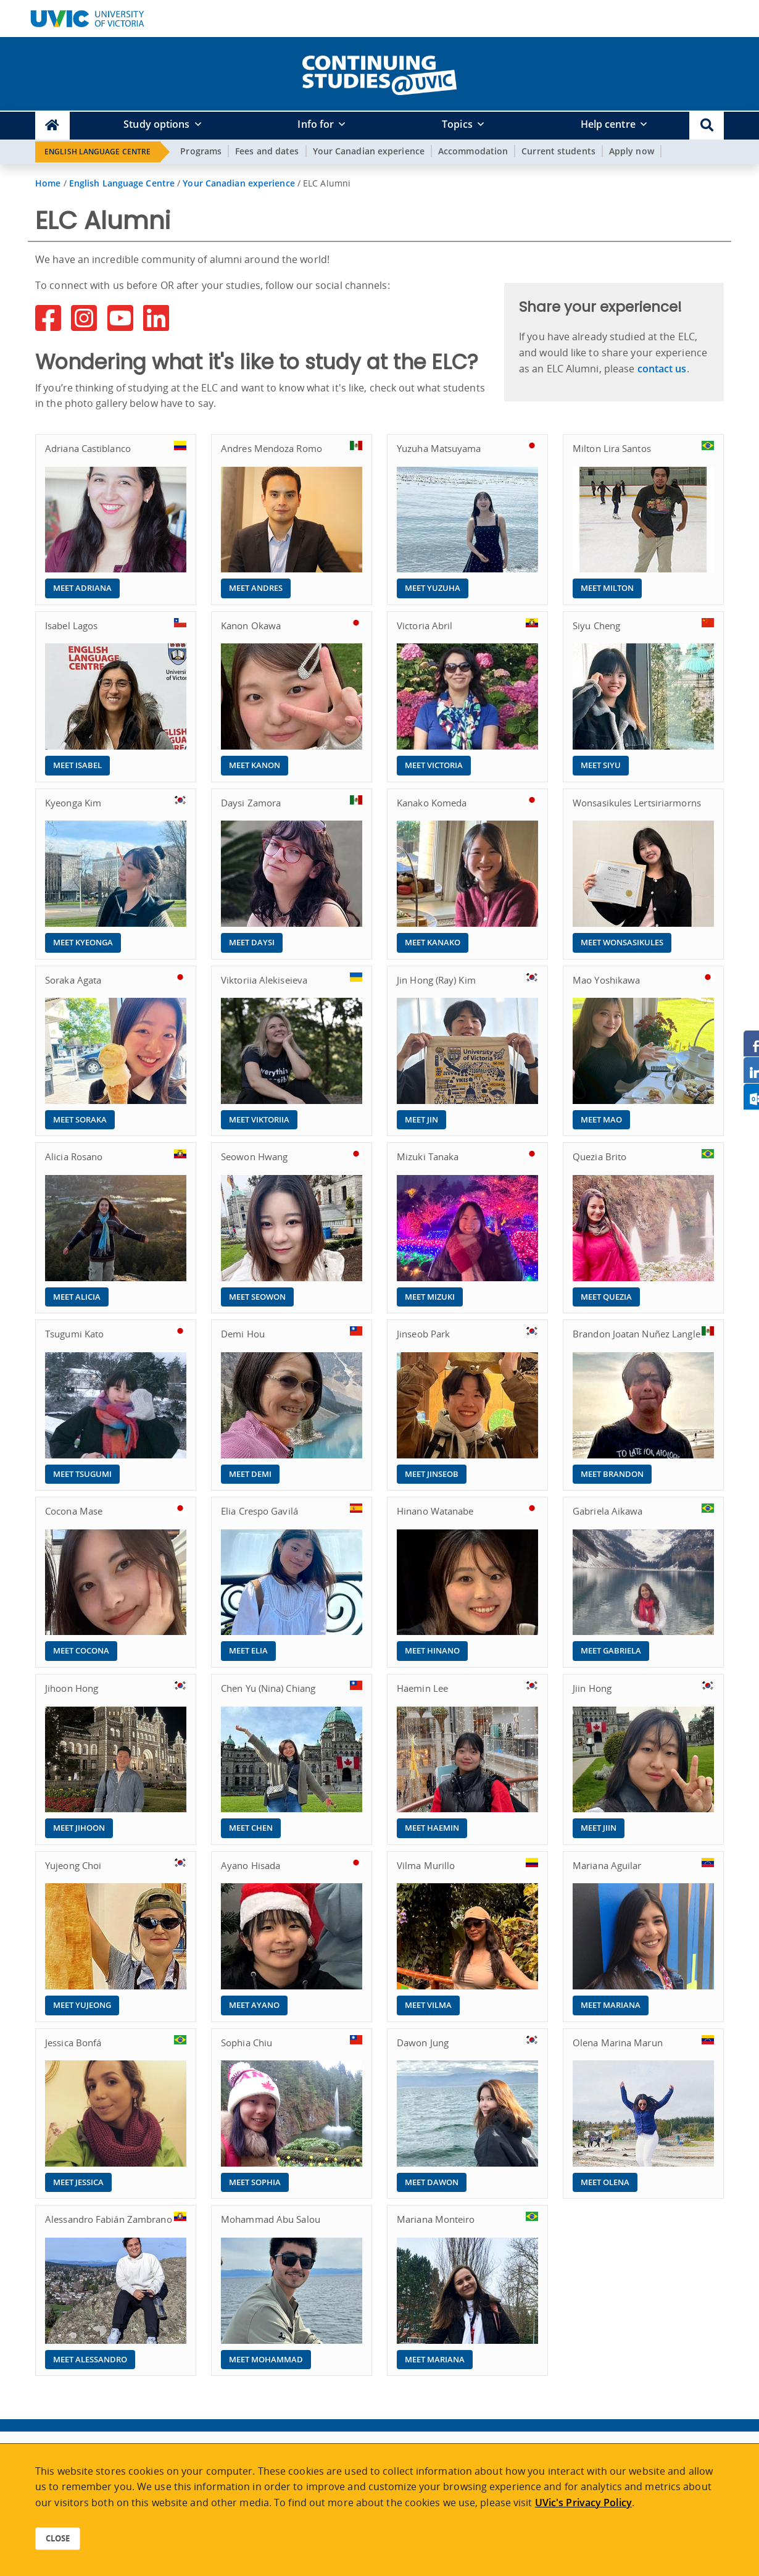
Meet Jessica (78, 2182)
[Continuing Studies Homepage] (52, 126)
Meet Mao (601, 1119)
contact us (662, 368)
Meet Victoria (434, 765)
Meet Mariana (611, 2004)
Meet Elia (248, 1650)
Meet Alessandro (90, 2359)
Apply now (631, 151)
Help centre (608, 124)
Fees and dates (267, 151)
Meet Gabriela (611, 1650)
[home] (379, 73)
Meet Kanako (432, 942)
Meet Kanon (254, 765)
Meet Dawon (431, 2182)
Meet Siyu (601, 765)
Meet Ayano (254, 2004)
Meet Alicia (77, 1296)
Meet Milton (607, 587)
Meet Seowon (257, 1296)
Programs (201, 151)
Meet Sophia (255, 2182)
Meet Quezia (606, 1296)
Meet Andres (256, 587)
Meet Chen (251, 1827)
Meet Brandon (612, 1473)
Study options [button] (156, 124)
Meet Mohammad (266, 2359)
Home (47, 183)
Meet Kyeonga (83, 942)
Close (58, 2538)
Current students (558, 151)
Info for (315, 124)
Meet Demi (250, 1473)
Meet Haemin (432, 1827)
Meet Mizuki (430, 1296)
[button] (706, 126)
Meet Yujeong (82, 2004)
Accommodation (473, 151)
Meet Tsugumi (82, 1473)
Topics (457, 124)
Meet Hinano (432, 1650)
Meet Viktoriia (259, 1119)
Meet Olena (605, 2182)
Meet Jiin (598, 1827)
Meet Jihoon (79, 1827)
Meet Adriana (82, 587)
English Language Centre (97, 151)
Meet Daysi (252, 942)
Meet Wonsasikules (622, 942)
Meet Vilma (428, 2004)
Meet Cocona (81, 1650)
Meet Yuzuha (432, 587)
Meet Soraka (80, 1119)
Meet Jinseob (431, 1473)
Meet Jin (421, 1119)
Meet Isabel (77, 765)
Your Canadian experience (369, 151)
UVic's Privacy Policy (583, 2502)
